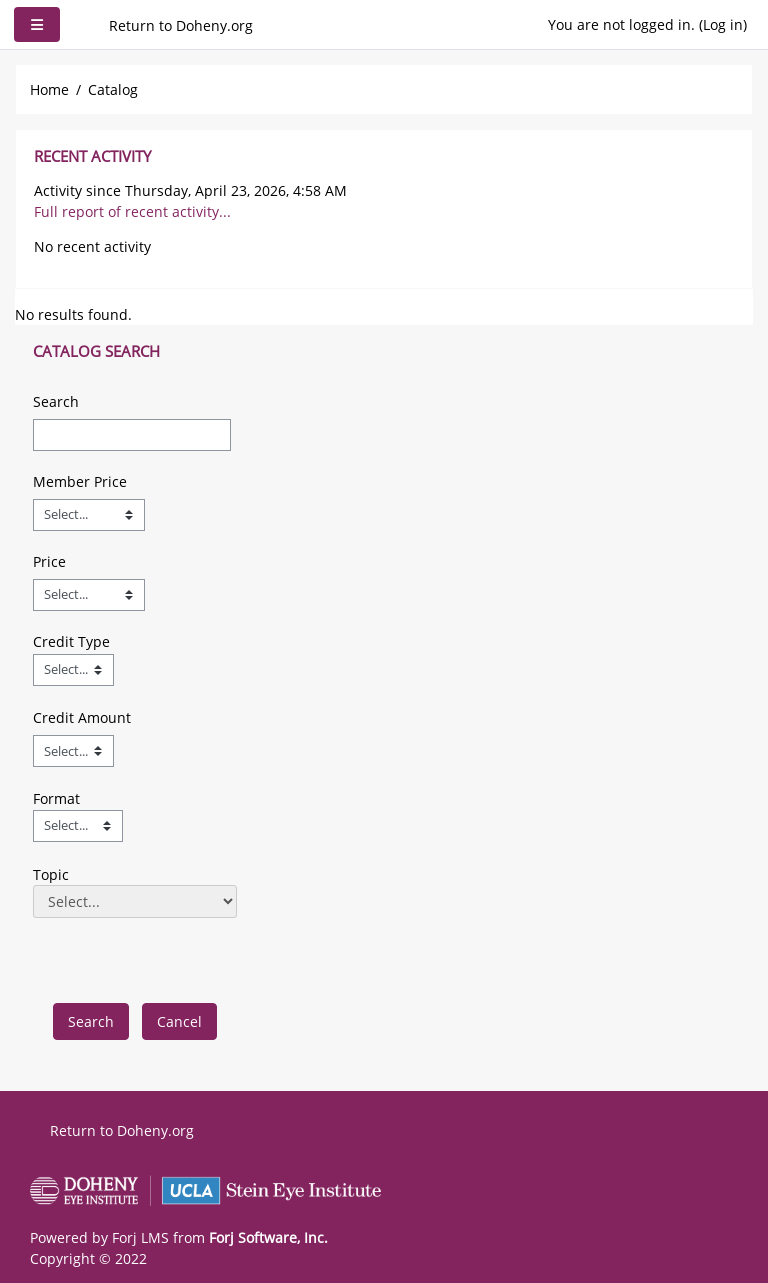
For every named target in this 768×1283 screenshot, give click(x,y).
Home (49, 89)
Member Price (80, 481)
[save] (91, 1021)
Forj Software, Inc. (268, 1237)
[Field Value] (73, 670)
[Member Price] (89, 515)
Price (49, 561)
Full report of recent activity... (132, 211)
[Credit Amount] (73, 751)
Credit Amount (82, 717)
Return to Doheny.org (181, 25)
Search (56, 401)
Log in (723, 24)
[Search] (132, 435)
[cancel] (179, 1021)
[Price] (89, 595)
